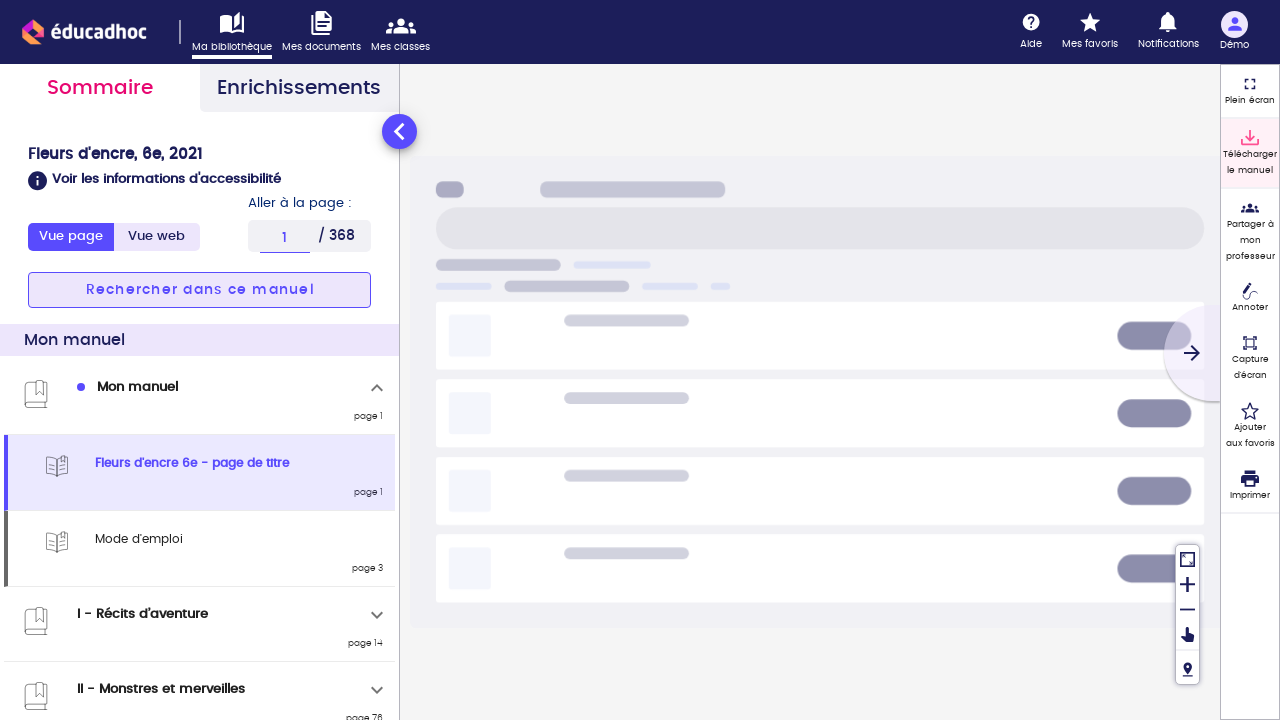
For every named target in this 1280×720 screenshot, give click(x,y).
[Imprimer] (1250, 486)
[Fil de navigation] (1187, 666)
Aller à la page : (300, 203)
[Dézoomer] (1187, 607)
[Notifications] (1168, 32)
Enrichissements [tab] (299, 88)
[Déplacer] (1187, 634)
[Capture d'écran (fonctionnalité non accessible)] (1250, 358)
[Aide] (1031, 32)
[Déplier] (377, 615)
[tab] (157, 237)
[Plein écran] (1250, 91)
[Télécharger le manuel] (1250, 153)
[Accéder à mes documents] (326, 33)
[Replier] (377, 388)
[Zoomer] (1187, 582)
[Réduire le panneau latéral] (399, 131)
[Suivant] (1192, 353)
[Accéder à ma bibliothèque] (237, 35)
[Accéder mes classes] (405, 33)
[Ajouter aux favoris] (1250, 426)
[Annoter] (1250, 299)
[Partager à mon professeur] (1250, 231)
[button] (199, 181)
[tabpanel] (199, 415)
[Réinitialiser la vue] (1187, 557)
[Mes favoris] (1090, 32)
